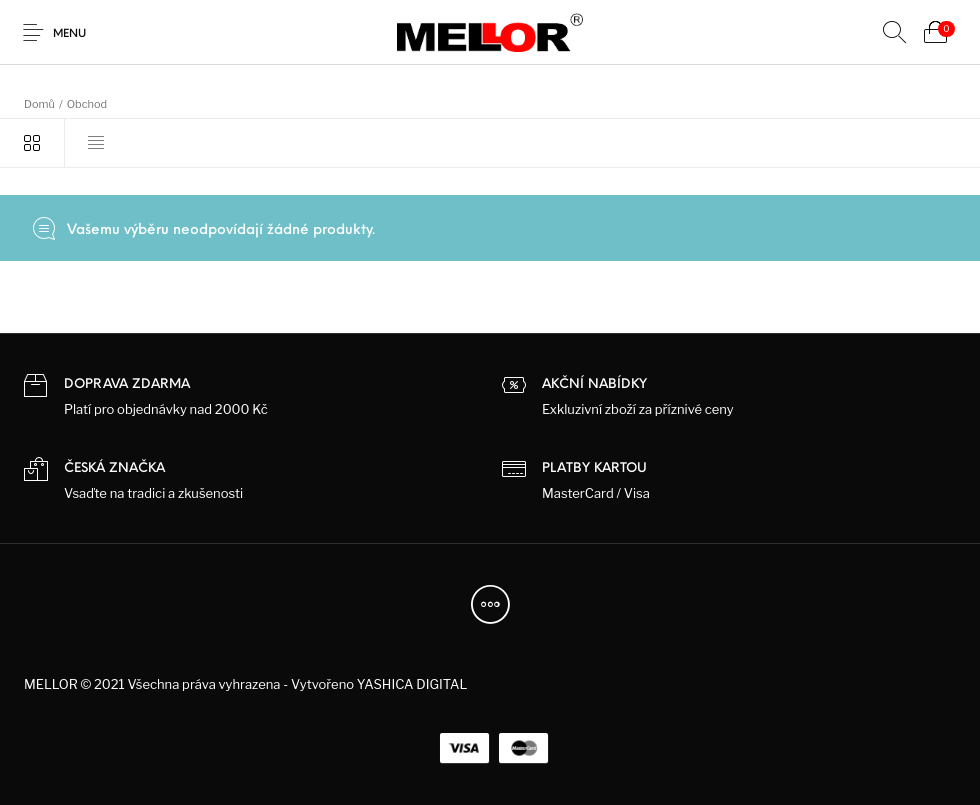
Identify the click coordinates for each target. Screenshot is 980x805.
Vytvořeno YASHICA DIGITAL (379, 684)
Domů (39, 104)
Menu (69, 34)
